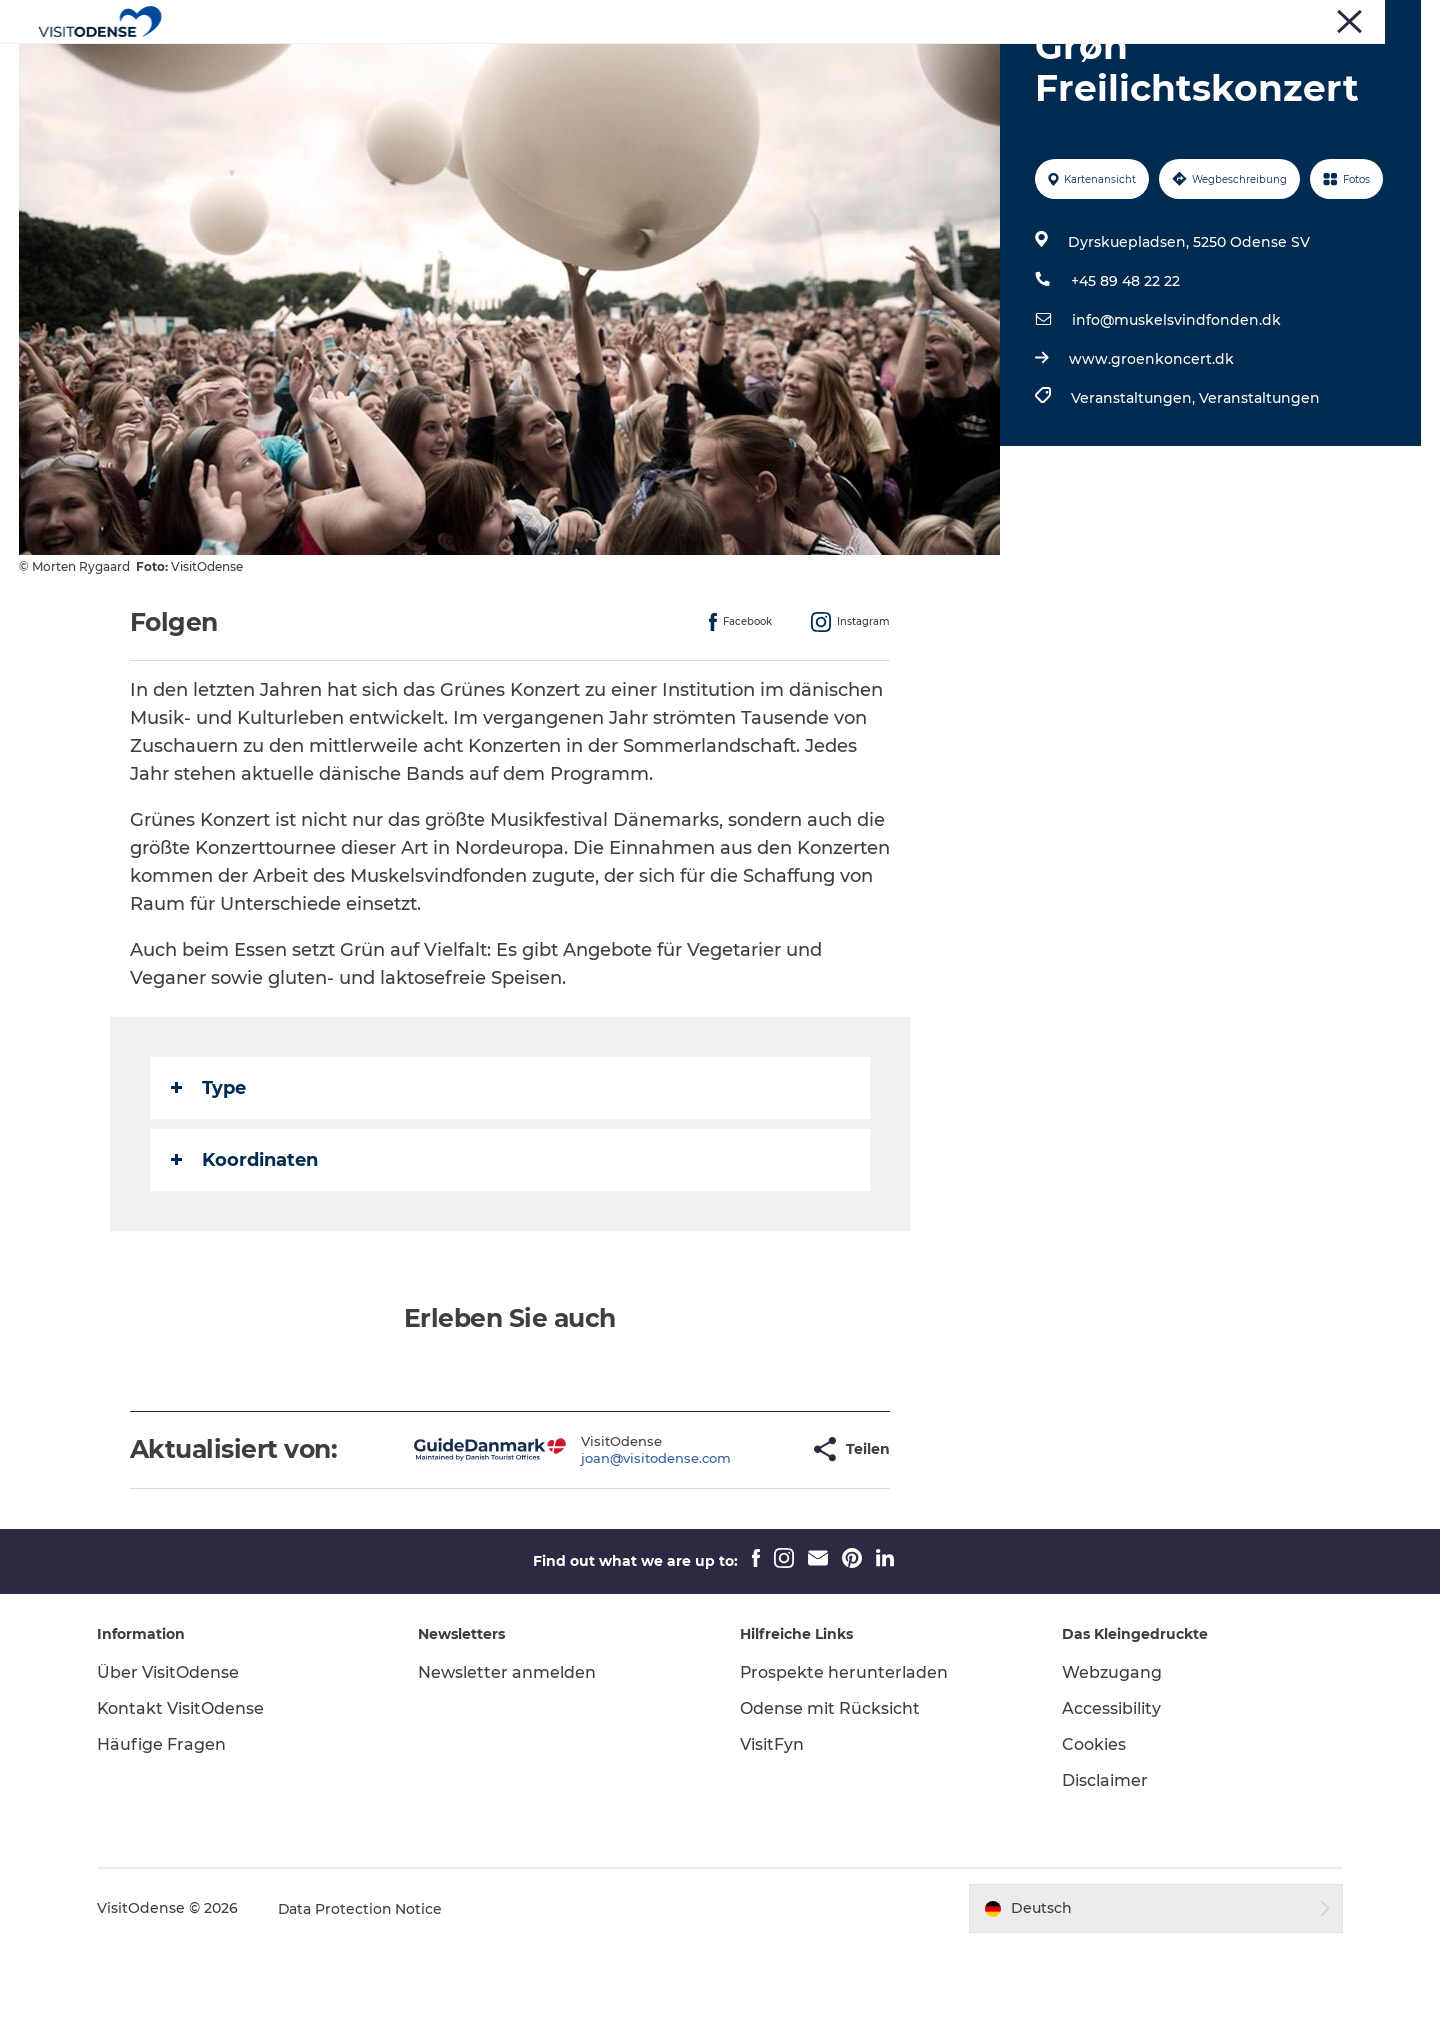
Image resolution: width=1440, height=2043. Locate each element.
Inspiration (940, 64)
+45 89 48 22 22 (1125, 376)
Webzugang (1110, 1767)
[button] (730, 1544)
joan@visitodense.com (593, 1553)
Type (208, 1183)
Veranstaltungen (672, 64)
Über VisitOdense (171, 1767)
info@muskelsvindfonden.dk (1176, 415)
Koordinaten (244, 1255)
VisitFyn (772, 1839)
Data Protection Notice (364, 2004)
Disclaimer (1103, 1875)
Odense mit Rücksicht (830, 1803)
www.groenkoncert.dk (1151, 454)
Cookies (1092, 1839)
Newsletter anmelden (509, 1767)
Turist (1098, 19)
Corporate (1223, 19)
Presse (1154, 19)
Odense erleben (519, 64)
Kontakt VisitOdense (184, 1803)
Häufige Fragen (164, 1839)
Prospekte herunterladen (844, 1767)
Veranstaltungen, (1135, 493)
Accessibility (1109, 1803)
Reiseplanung (817, 64)
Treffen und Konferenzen (1346, 19)
